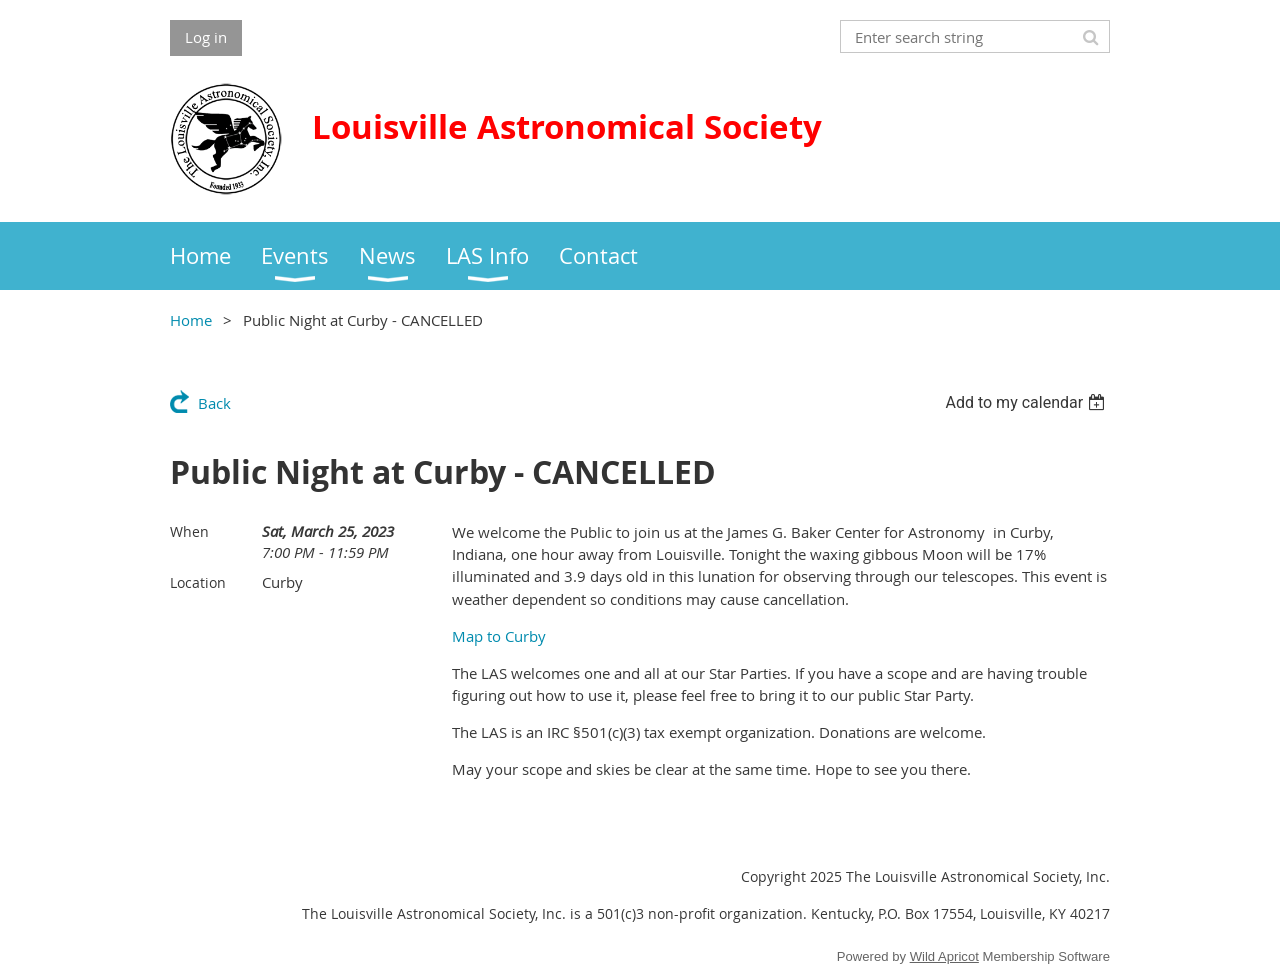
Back (214, 403)
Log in (206, 37)
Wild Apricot (944, 956)
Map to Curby (499, 636)
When (189, 531)
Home (191, 320)
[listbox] (1027, 402)
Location (198, 582)
